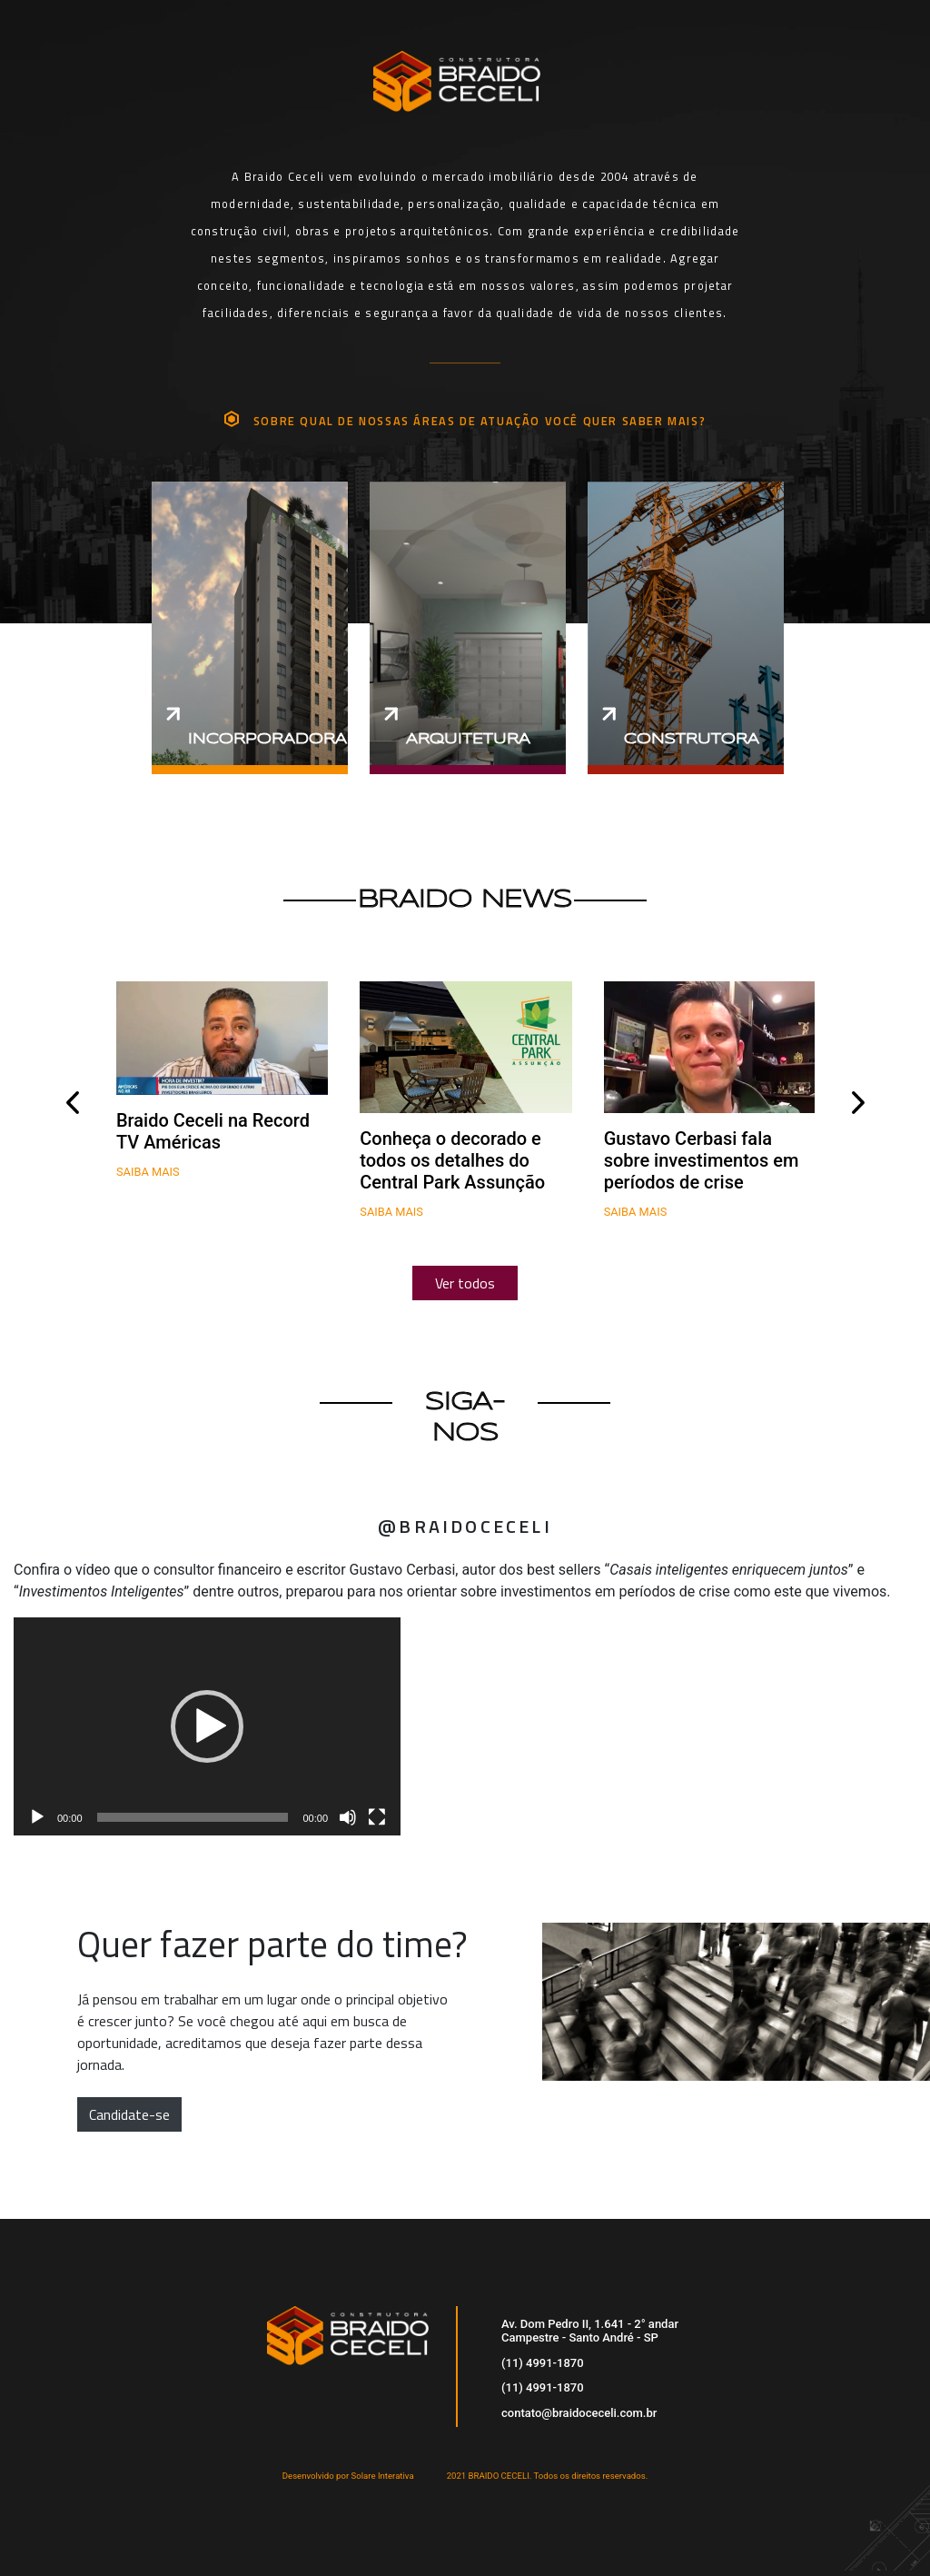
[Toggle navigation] (866, 59)
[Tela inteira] (377, 1817)
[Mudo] (348, 1817)
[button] (207, 1726)
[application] (207, 1726)
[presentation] (72, 1102)
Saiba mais (148, 1172)
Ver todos (465, 1283)
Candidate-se (129, 2114)
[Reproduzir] (37, 1817)
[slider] (193, 1817)
